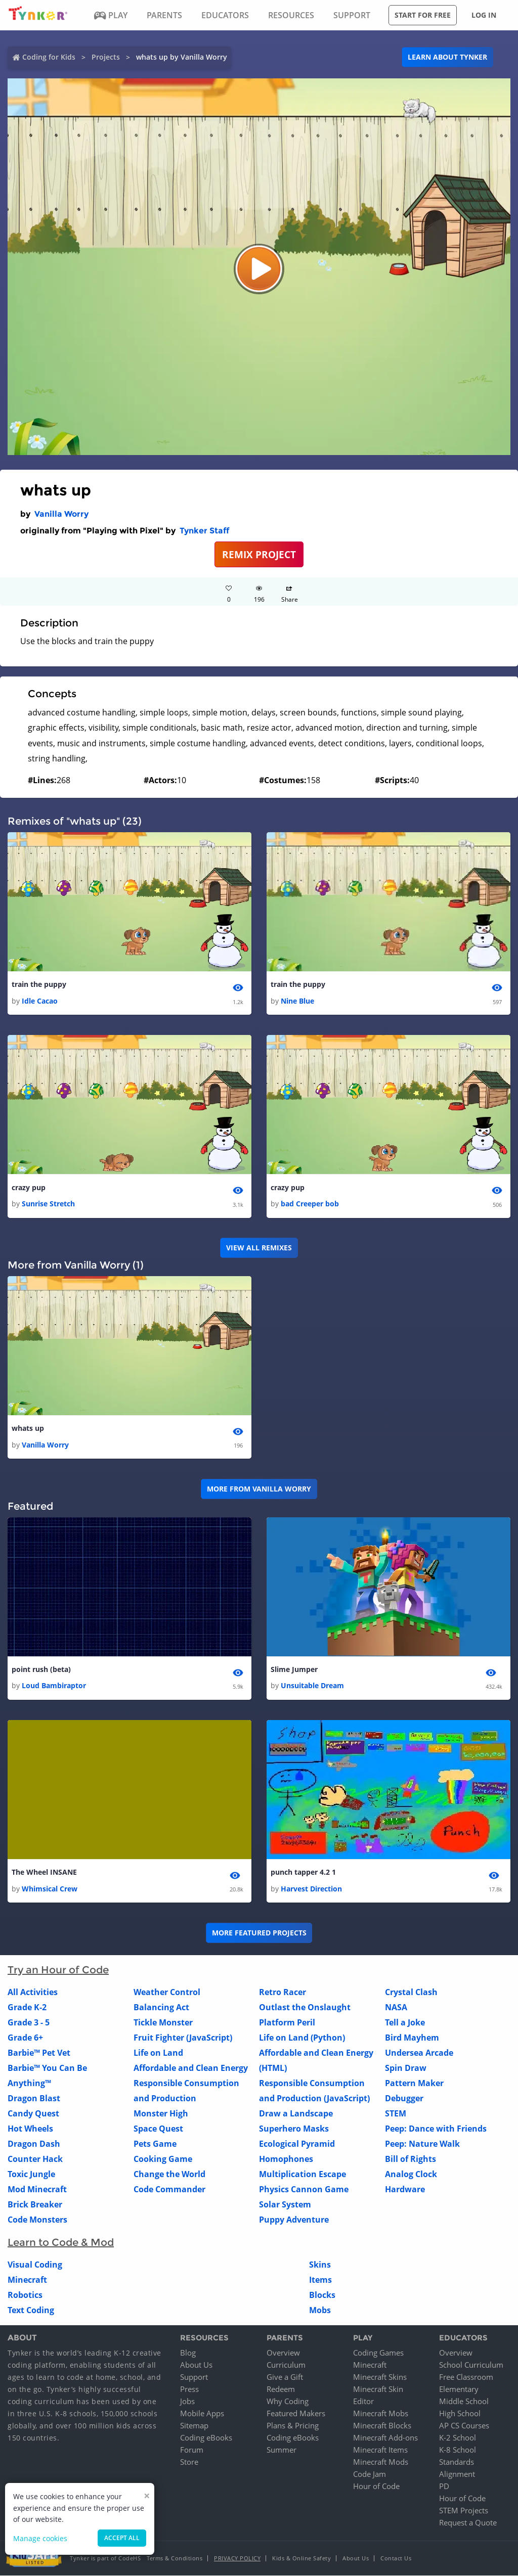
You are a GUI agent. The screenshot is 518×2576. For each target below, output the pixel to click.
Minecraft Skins (380, 2377)
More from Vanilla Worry (259, 1489)
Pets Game (155, 2144)
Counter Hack (35, 2159)
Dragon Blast (34, 2098)
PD (444, 2486)
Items (320, 2280)
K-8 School (457, 2450)
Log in (483, 15)
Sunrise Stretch (48, 1203)
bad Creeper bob (310, 1203)
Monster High (161, 2113)
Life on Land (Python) (302, 2038)
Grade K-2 (27, 2007)
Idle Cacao (40, 1001)
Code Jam (369, 2474)
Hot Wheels (30, 2129)
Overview (283, 2353)
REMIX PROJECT (259, 554)
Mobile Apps (202, 2414)
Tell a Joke (405, 2022)
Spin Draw (405, 2068)
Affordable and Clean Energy (191, 2068)
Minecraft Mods (380, 2462)
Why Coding (288, 2402)
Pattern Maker (414, 2083)
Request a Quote (468, 2523)
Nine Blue (297, 1001)
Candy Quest (33, 2113)
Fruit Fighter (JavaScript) (183, 2038)
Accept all (122, 2538)
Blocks (322, 2295)
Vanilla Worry (61, 514)
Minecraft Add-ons (385, 2438)
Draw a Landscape (296, 2113)
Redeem (281, 2389)
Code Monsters (37, 2220)
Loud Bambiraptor (54, 1686)
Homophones (286, 2159)
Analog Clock (411, 2174)
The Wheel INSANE (44, 1872)
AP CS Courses (464, 2426)
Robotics (25, 2295)
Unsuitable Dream (312, 1686)
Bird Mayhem (412, 2038)
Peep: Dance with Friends (436, 2129)
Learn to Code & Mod (61, 2243)
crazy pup (29, 1187)
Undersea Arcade (419, 2053)
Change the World (169, 2174)
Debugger (404, 2098)
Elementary (459, 2389)
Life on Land (158, 2053)
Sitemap (194, 2426)
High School (460, 2414)
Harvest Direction (311, 1889)
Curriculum (286, 2365)
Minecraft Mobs (380, 2414)
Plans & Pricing (293, 2426)
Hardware (405, 2189)
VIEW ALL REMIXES (259, 1247)
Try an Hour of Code (58, 1970)
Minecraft (27, 2280)
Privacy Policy (237, 2558)
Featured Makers (296, 2414)
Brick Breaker (35, 2204)
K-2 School (457, 2438)
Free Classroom (466, 2377)
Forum (191, 2450)
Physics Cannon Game (304, 2189)
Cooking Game (163, 2159)
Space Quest (158, 2129)
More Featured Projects (259, 1933)
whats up (28, 1428)
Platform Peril (287, 2022)
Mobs (320, 2310)
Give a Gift (285, 2377)
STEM (395, 2113)
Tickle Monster (163, 2022)
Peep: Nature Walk (422, 2144)
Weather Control (167, 1992)
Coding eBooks (206, 2438)
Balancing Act (161, 2007)
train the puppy (39, 984)
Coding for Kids (48, 57)
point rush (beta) (41, 1670)
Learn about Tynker (447, 57)
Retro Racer (282, 1992)
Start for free (423, 15)
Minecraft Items (380, 2450)
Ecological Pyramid (297, 2144)
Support (194, 2377)
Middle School (464, 2402)
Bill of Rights (410, 2159)
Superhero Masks (294, 2129)
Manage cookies (40, 2538)
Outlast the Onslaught (305, 2007)
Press (189, 2389)
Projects (106, 57)
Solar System (285, 2204)
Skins (320, 2265)
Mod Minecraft (37, 2189)
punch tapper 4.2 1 (303, 1872)
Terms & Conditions (174, 2558)
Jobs (187, 2402)
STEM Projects (463, 2511)
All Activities (33, 1992)
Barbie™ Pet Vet (39, 2053)
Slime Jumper (294, 1670)
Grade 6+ (25, 2038)
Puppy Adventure (294, 2220)
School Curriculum (471, 2365)
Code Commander (169, 2189)
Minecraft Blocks (382, 2426)
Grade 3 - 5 (29, 2022)
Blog (188, 2353)
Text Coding (31, 2310)
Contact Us (395, 2558)
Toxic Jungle (31, 2174)
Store (189, 2462)
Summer (281, 2450)
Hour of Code (376, 2486)
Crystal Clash (411, 1992)
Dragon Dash (34, 2144)
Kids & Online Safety (301, 2558)
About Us (196, 2365)
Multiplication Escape (302, 2174)
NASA (396, 2007)
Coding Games (378, 2353)
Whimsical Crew (49, 1889)
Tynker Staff (204, 530)
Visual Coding (35, 2265)
